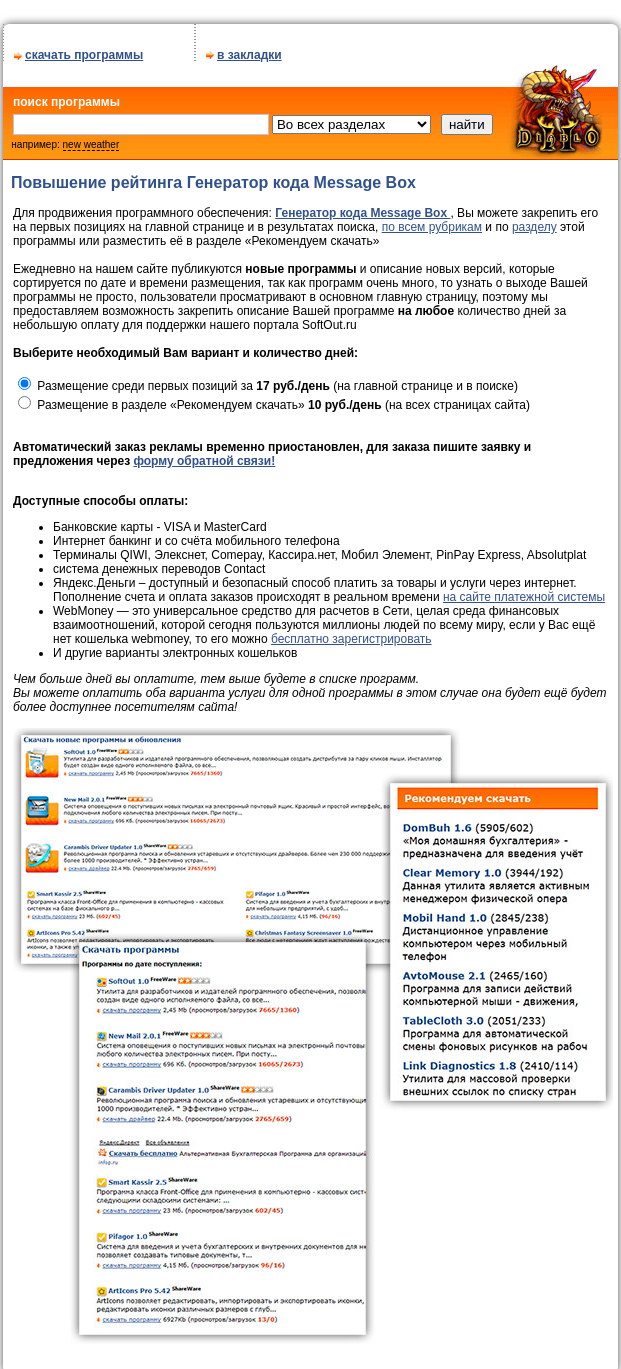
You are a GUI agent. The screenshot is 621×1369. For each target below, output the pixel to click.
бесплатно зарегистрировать (351, 639)
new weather (91, 144)
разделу (534, 227)
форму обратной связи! (204, 461)
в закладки (249, 55)
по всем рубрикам (432, 227)
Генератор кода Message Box (362, 213)
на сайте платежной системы (524, 597)
